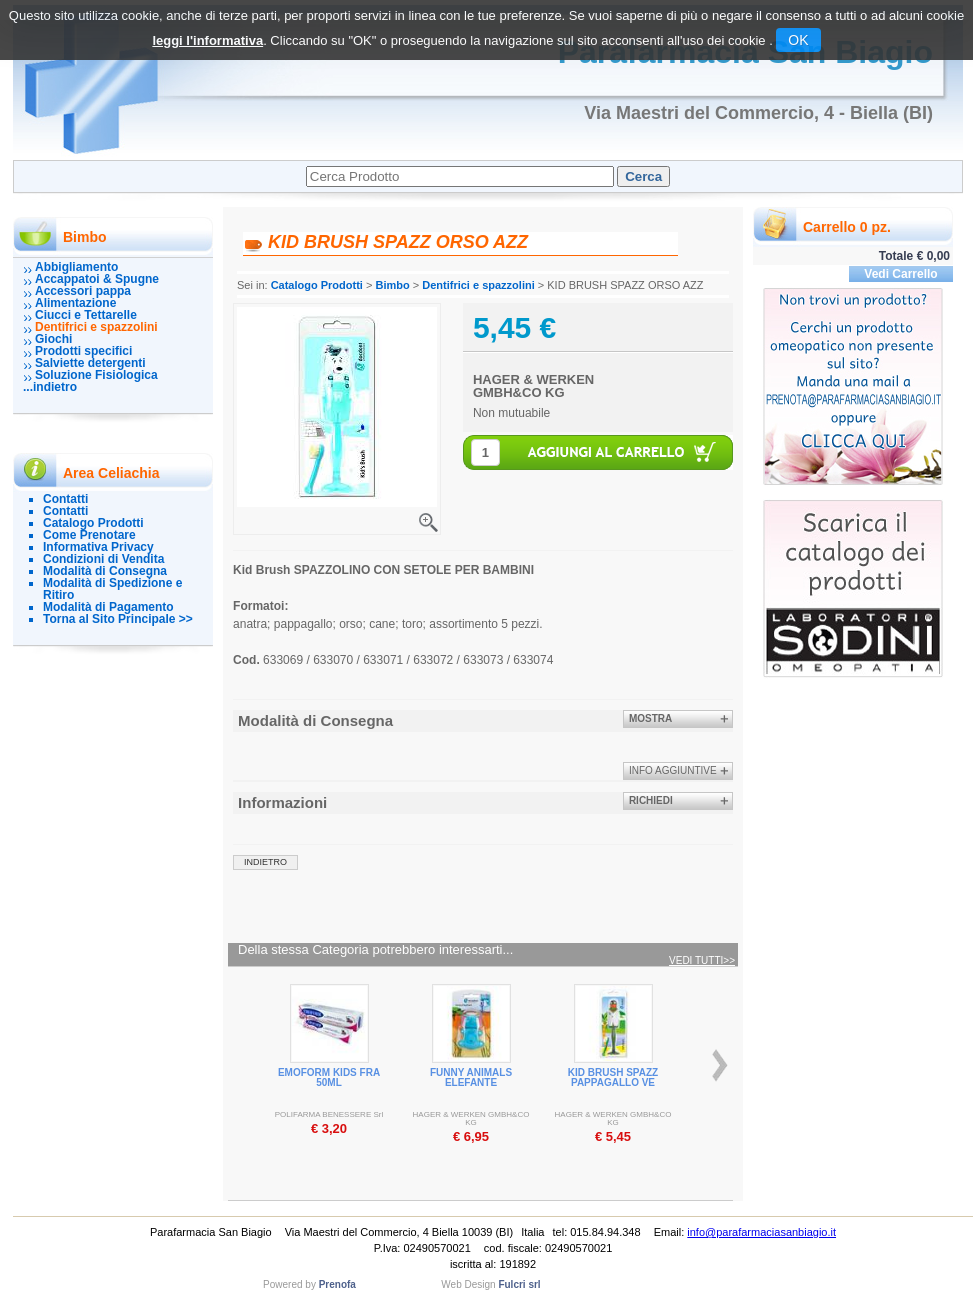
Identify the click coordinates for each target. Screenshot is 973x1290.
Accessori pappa (83, 291)
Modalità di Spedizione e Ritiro (112, 589)
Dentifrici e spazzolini (96, 327)
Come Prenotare (89, 535)
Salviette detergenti (90, 363)
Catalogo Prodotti (93, 523)
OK (798, 40)
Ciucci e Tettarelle (86, 315)
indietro (265, 862)
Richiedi (651, 800)
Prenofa (337, 1284)
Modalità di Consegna (105, 571)
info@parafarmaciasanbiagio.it (761, 1232)
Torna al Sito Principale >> (118, 619)
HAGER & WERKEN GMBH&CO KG (533, 386)
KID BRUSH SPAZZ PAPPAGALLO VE (613, 1077)
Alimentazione (75, 303)
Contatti (65, 499)
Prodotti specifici (83, 351)
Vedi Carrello (900, 274)
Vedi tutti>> (702, 961)
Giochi (53, 339)
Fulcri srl (519, 1284)
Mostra (650, 718)
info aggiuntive (673, 770)
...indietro (50, 387)
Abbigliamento (76, 267)
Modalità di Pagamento (108, 607)
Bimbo (392, 285)
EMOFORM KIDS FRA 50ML (329, 1077)
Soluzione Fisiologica (96, 375)
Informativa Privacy (98, 547)
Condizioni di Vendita (103, 559)
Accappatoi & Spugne (97, 279)
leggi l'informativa (207, 40)
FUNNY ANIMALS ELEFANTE (471, 1077)
